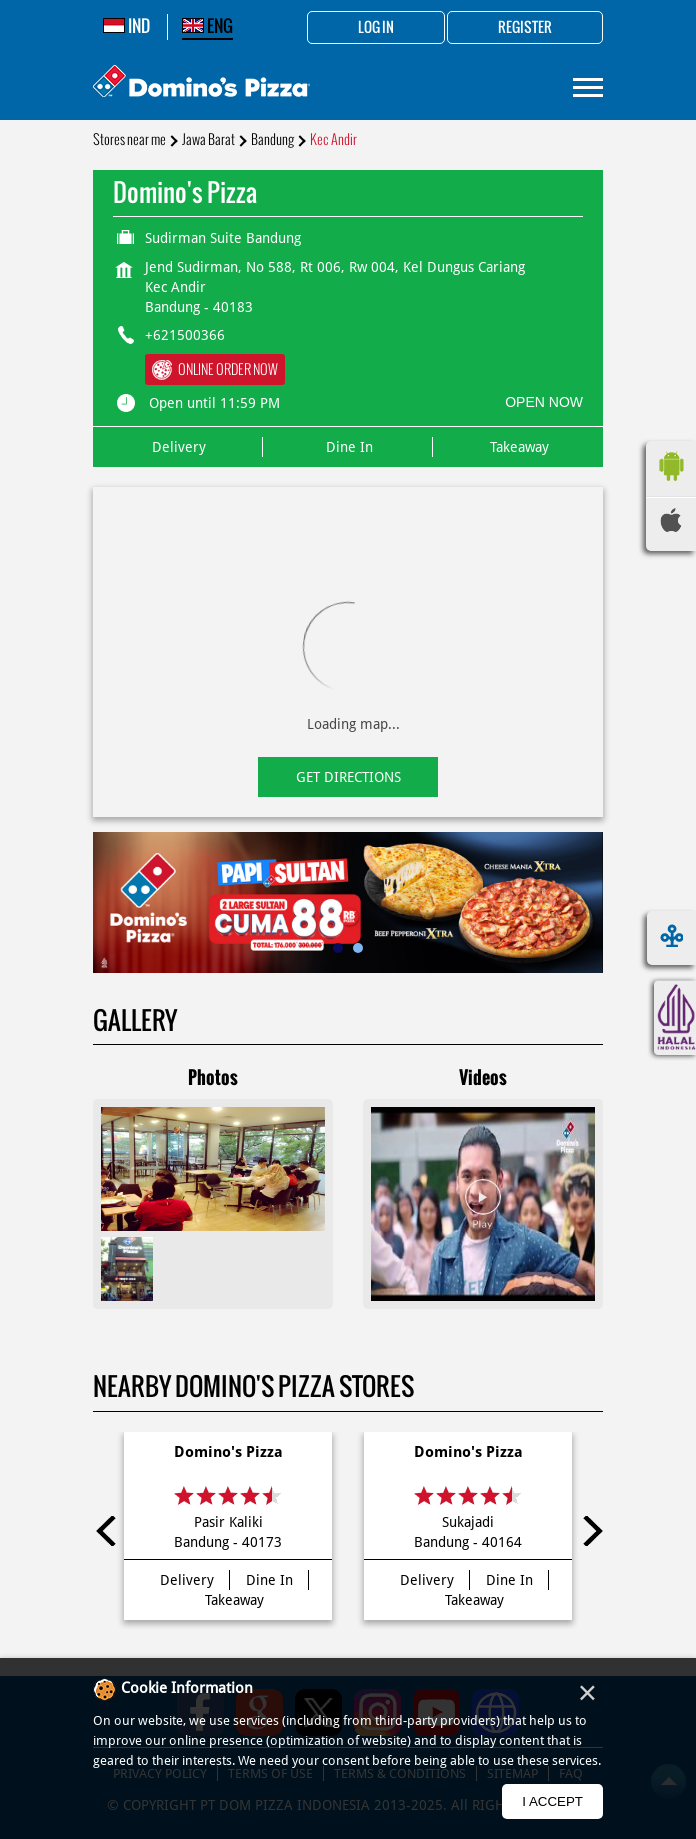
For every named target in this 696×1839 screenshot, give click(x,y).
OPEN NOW (544, 402)
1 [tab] (338, 948)
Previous (108, 1531)
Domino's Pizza (228, 1452)
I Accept (552, 1801)
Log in (376, 28)
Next (588, 1531)
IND (126, 26)
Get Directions (348, 777)
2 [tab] (358, 948)
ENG (207, 26)
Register (525, 28)
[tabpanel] (348, 902)
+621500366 (185, 335)
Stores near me (129, 139)
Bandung (272, 139)
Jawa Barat (208, 139)
